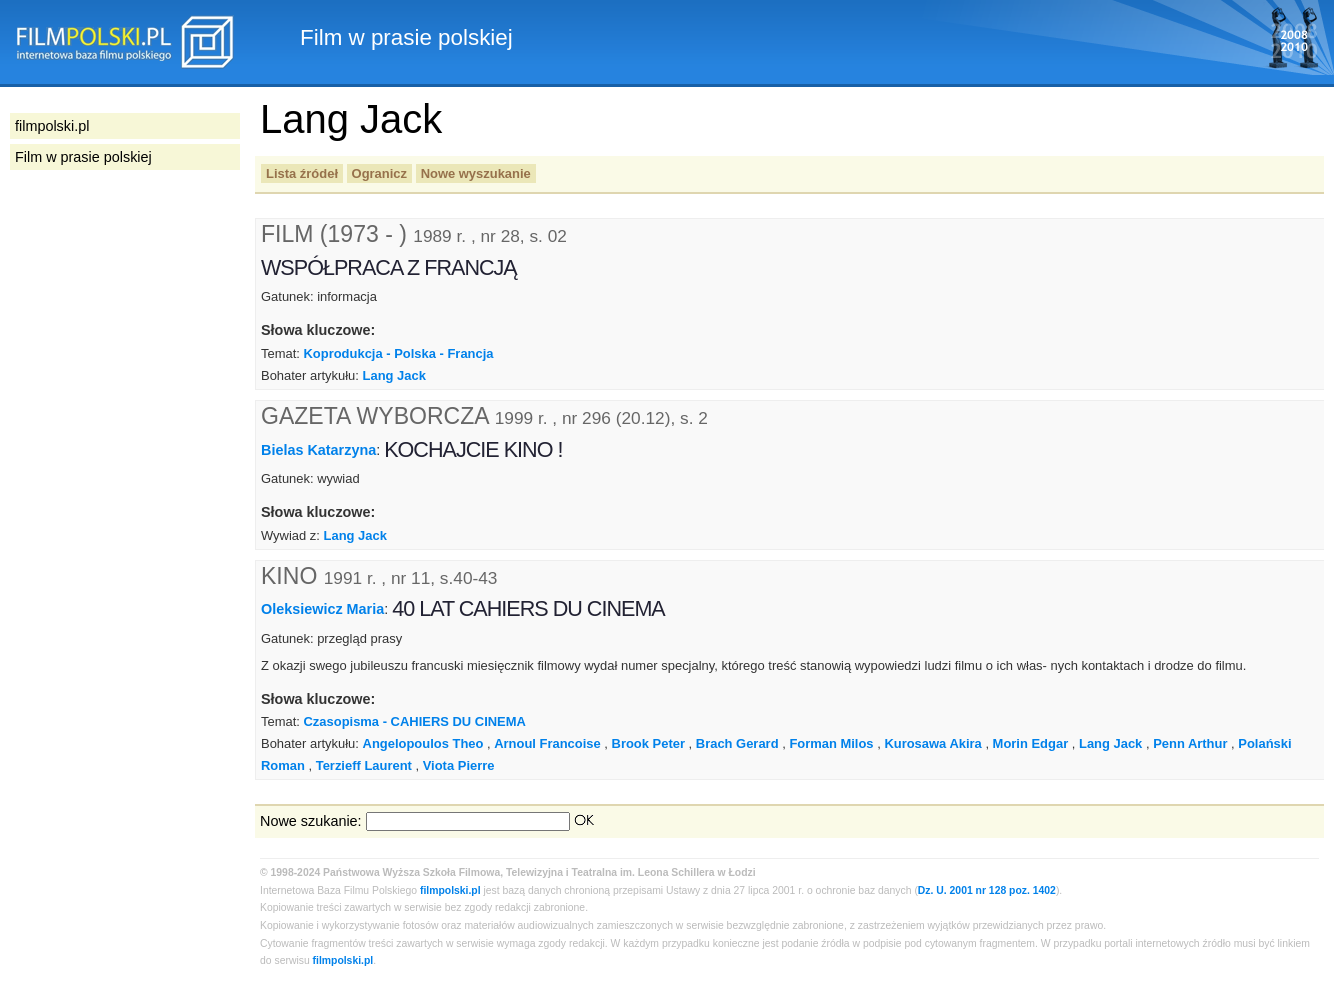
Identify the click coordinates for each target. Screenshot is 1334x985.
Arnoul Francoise (547, 743)
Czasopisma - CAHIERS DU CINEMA (414, 721)
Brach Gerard (737, 743)
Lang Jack (394, 375)
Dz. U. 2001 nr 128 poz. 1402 (987, 890)
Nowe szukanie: (311, 821)
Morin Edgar (1031, 743)
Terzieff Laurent (364, 765)
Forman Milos (831, 743)
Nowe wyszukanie (476, 173)
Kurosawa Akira (932, 743)
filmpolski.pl (450, 890)
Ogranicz (379, 173)
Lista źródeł (302, 173)
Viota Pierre (459, 765)
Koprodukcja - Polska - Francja (398, 353)
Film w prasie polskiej (83, 157)
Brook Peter (648, 743)
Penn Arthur (1190, 743)
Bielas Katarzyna (318, 450)
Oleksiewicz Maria (322, 609)
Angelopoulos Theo (423, 743)
